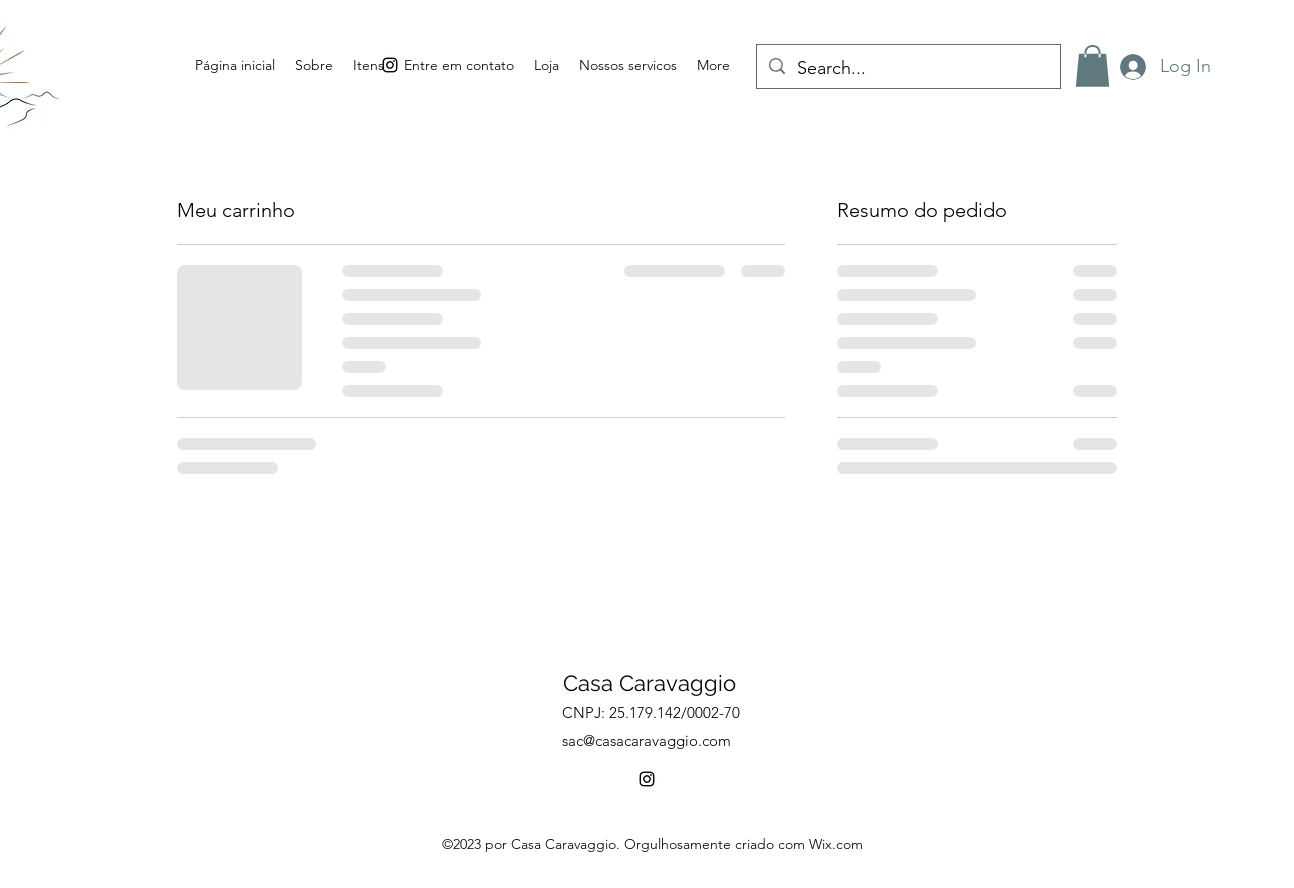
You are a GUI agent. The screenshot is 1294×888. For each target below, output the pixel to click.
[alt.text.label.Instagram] (647, 779)
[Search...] (907, 69)
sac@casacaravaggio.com (646, 740)
